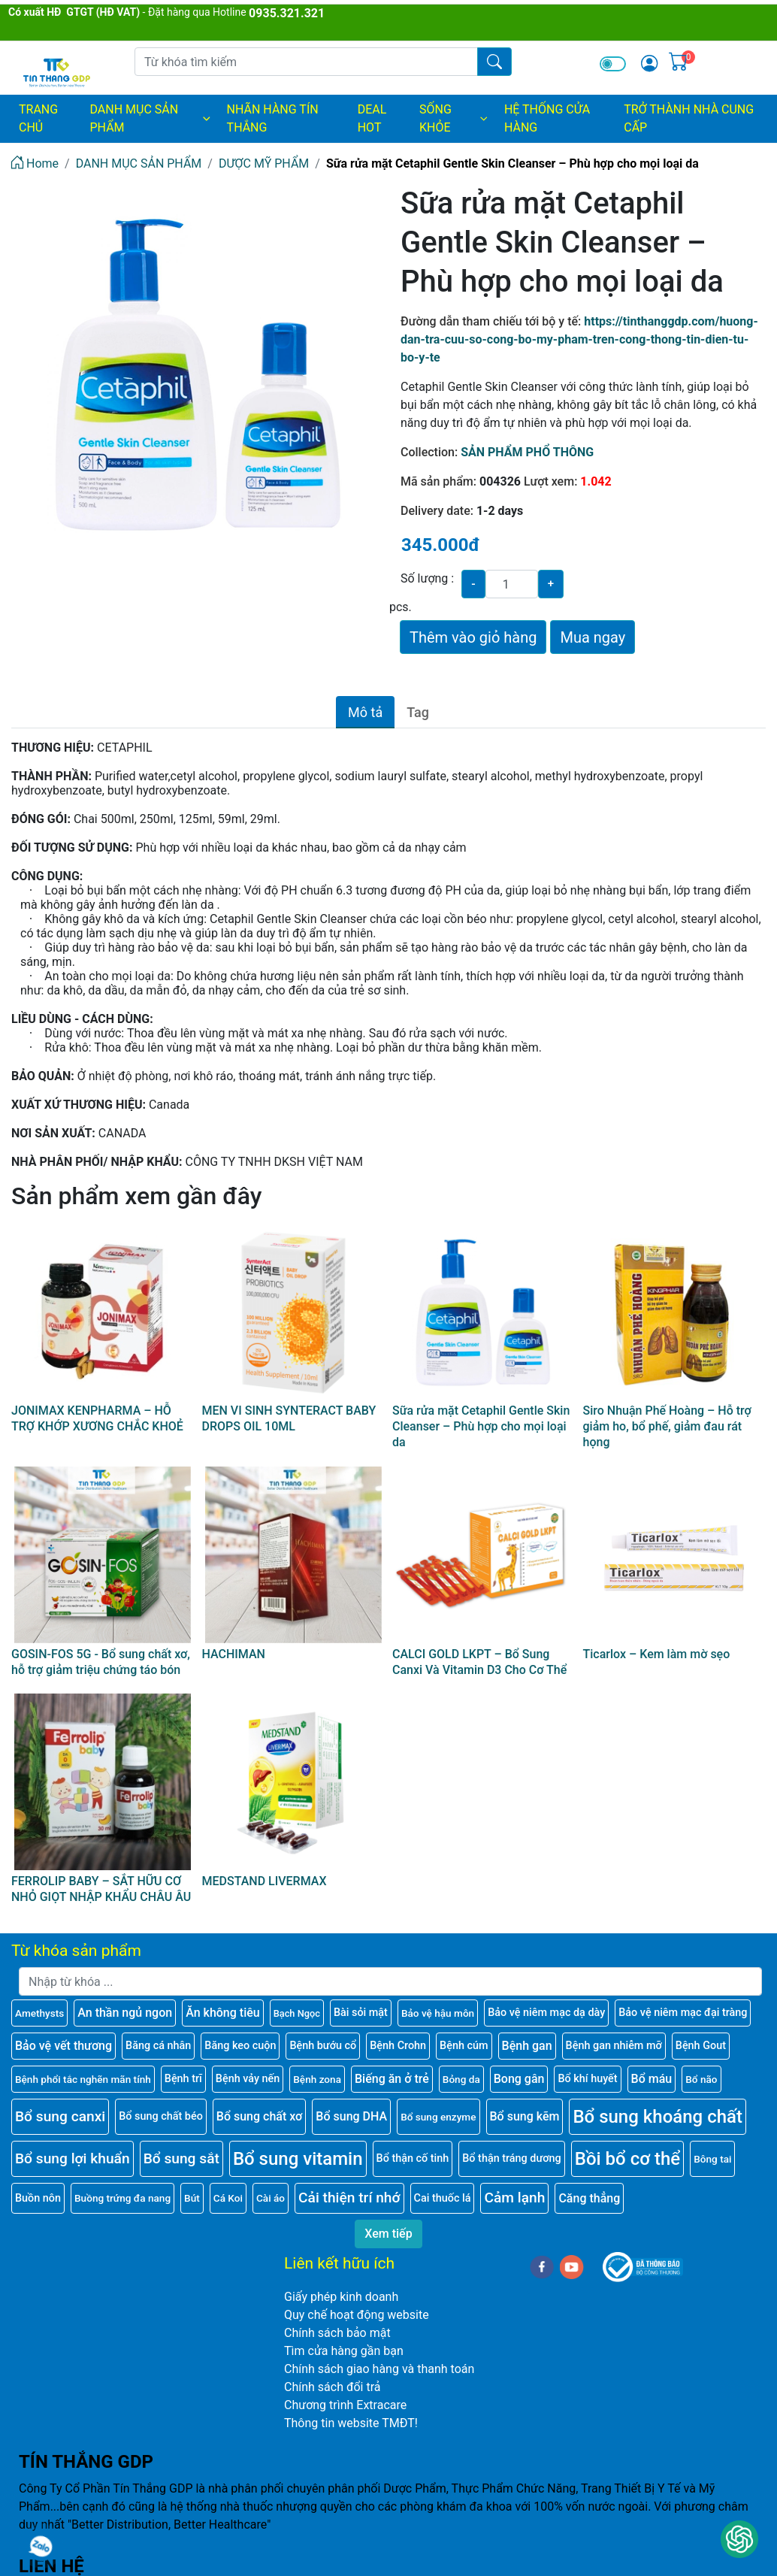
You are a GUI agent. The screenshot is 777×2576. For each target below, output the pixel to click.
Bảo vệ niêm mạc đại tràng (682, 2012)
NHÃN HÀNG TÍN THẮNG (273, 118)
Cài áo (270, 2198)
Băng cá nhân (158, 2045)
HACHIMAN (233, 1654)
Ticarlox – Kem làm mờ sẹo (656, 1654)
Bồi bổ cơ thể (627, 2158)
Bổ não (701, 2079)
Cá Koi (228, 2198)
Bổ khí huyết (587, 2078)
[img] (649, 63)
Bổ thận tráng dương (511, 2158)
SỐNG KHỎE (454, 118)
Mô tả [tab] (365, 712)
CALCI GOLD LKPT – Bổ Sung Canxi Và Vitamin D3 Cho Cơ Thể (479, 1662)
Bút (192, 2198)
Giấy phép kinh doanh (341, 2297)
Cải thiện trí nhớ (349, 2197)
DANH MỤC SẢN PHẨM (151, 118)
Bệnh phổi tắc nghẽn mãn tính (83, 2079)
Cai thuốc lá (442, 2198)
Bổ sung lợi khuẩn (72, 2158)
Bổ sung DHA (351, 2116)
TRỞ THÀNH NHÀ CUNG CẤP (689, 118)
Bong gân (519, 2079)
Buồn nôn (38, 2198)
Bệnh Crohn (398, 2045)
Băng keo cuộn (240, 2045)
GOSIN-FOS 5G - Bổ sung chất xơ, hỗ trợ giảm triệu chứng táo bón (100, 1662)
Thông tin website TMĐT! (351, 2423)
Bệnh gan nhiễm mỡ (614, 2045)
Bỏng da (461, 2079)
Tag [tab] (418, 712)
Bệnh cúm (464, 2045)
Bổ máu (652, 2079)
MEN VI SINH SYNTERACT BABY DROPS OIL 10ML (289, 1418)
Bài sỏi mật (361, 2012)
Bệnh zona (317, 2079)
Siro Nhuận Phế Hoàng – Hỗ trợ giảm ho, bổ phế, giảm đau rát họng (667, 1426)
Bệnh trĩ (183, 2078)
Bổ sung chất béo (161, 2116)
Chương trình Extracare (345, 2405)
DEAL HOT (372, 118)
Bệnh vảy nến (248, 2078)
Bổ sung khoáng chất (657, 2116)
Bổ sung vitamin (298, 2158)
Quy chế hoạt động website (356, 2315)
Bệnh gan (527, 2046)
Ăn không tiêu (223, 2012)
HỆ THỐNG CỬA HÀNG (547, 118)
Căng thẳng (589, 2198)
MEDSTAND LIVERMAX (264, 1881)
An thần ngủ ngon (124, 2012)
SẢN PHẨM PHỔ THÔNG (527, 452)
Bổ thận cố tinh (412, 2158)
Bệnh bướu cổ (322, 2045)
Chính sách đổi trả (332, 2387)
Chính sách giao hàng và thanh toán (379, 2369)
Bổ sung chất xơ (259, 2116)
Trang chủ (38, 118)
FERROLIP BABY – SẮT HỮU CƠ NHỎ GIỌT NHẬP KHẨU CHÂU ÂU (101, 1889)
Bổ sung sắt (181, 2158)
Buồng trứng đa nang (122, 2198)
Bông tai (712, 2159)
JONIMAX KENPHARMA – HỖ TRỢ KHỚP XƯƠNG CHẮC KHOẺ (97, 1418)
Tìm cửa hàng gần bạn (344, 2351)
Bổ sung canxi (60, 2116)
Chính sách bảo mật (337, 2333)
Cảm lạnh (514, 2197)
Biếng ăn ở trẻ (392, 2079)
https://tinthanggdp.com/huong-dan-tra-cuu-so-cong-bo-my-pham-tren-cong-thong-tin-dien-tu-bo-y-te (579, 339)
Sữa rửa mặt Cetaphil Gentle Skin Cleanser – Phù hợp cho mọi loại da (481, 1426)
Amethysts (39, 2013)
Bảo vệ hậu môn (437, 2013)
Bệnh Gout (701, 2045)
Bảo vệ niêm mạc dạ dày (546, 2012)
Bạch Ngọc (297, 2013)
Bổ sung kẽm (525, 2116)
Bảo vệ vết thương (63, 2046)
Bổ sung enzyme (438, 2117)
